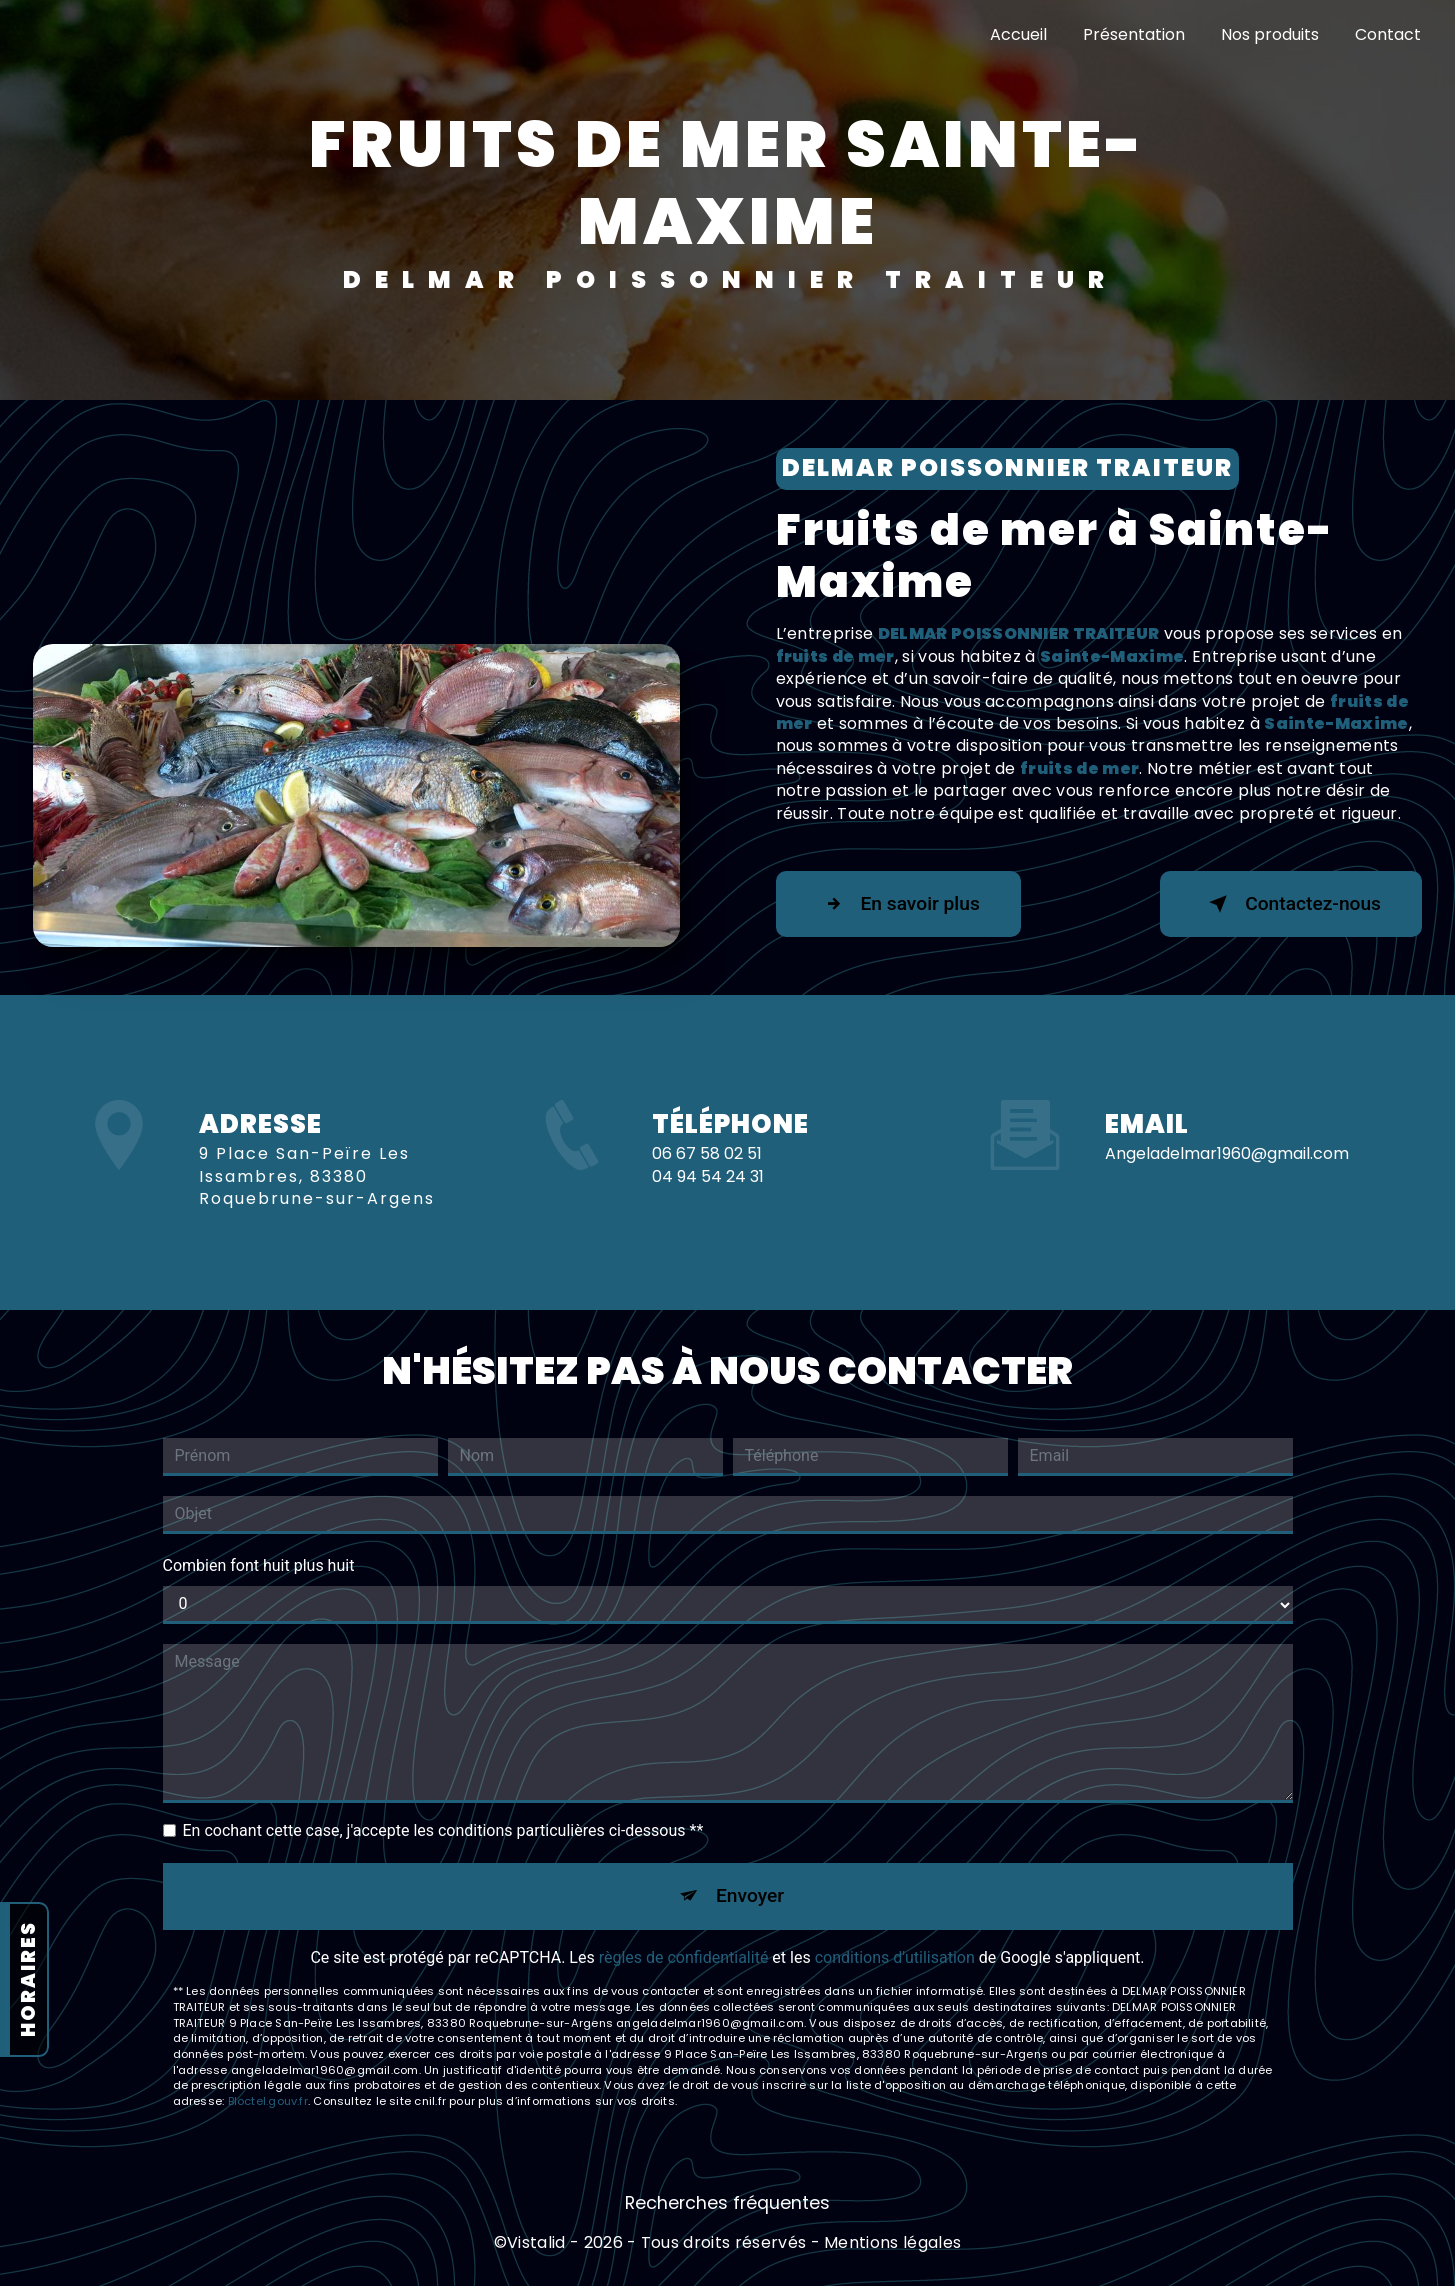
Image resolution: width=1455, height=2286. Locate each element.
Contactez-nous (1291, 904)
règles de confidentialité (684, 1957)
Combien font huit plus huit (259, 1565)
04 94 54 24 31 (708, 1218)
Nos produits (1270, 34)
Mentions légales (892, 2243)
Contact (1388, 34)
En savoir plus (898, 904)
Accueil (1018, 34)
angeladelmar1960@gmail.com (1227, 1111)
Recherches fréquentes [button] (727, 2203)
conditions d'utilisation (895, 1957)
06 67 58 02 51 (707, 1196)
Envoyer (750, 1895)
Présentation (1134, 34)
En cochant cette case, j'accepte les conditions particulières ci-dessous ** (443, 1830)
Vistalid (536, 2243)
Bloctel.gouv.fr (268, 2101)
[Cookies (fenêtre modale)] (6, 2274)
